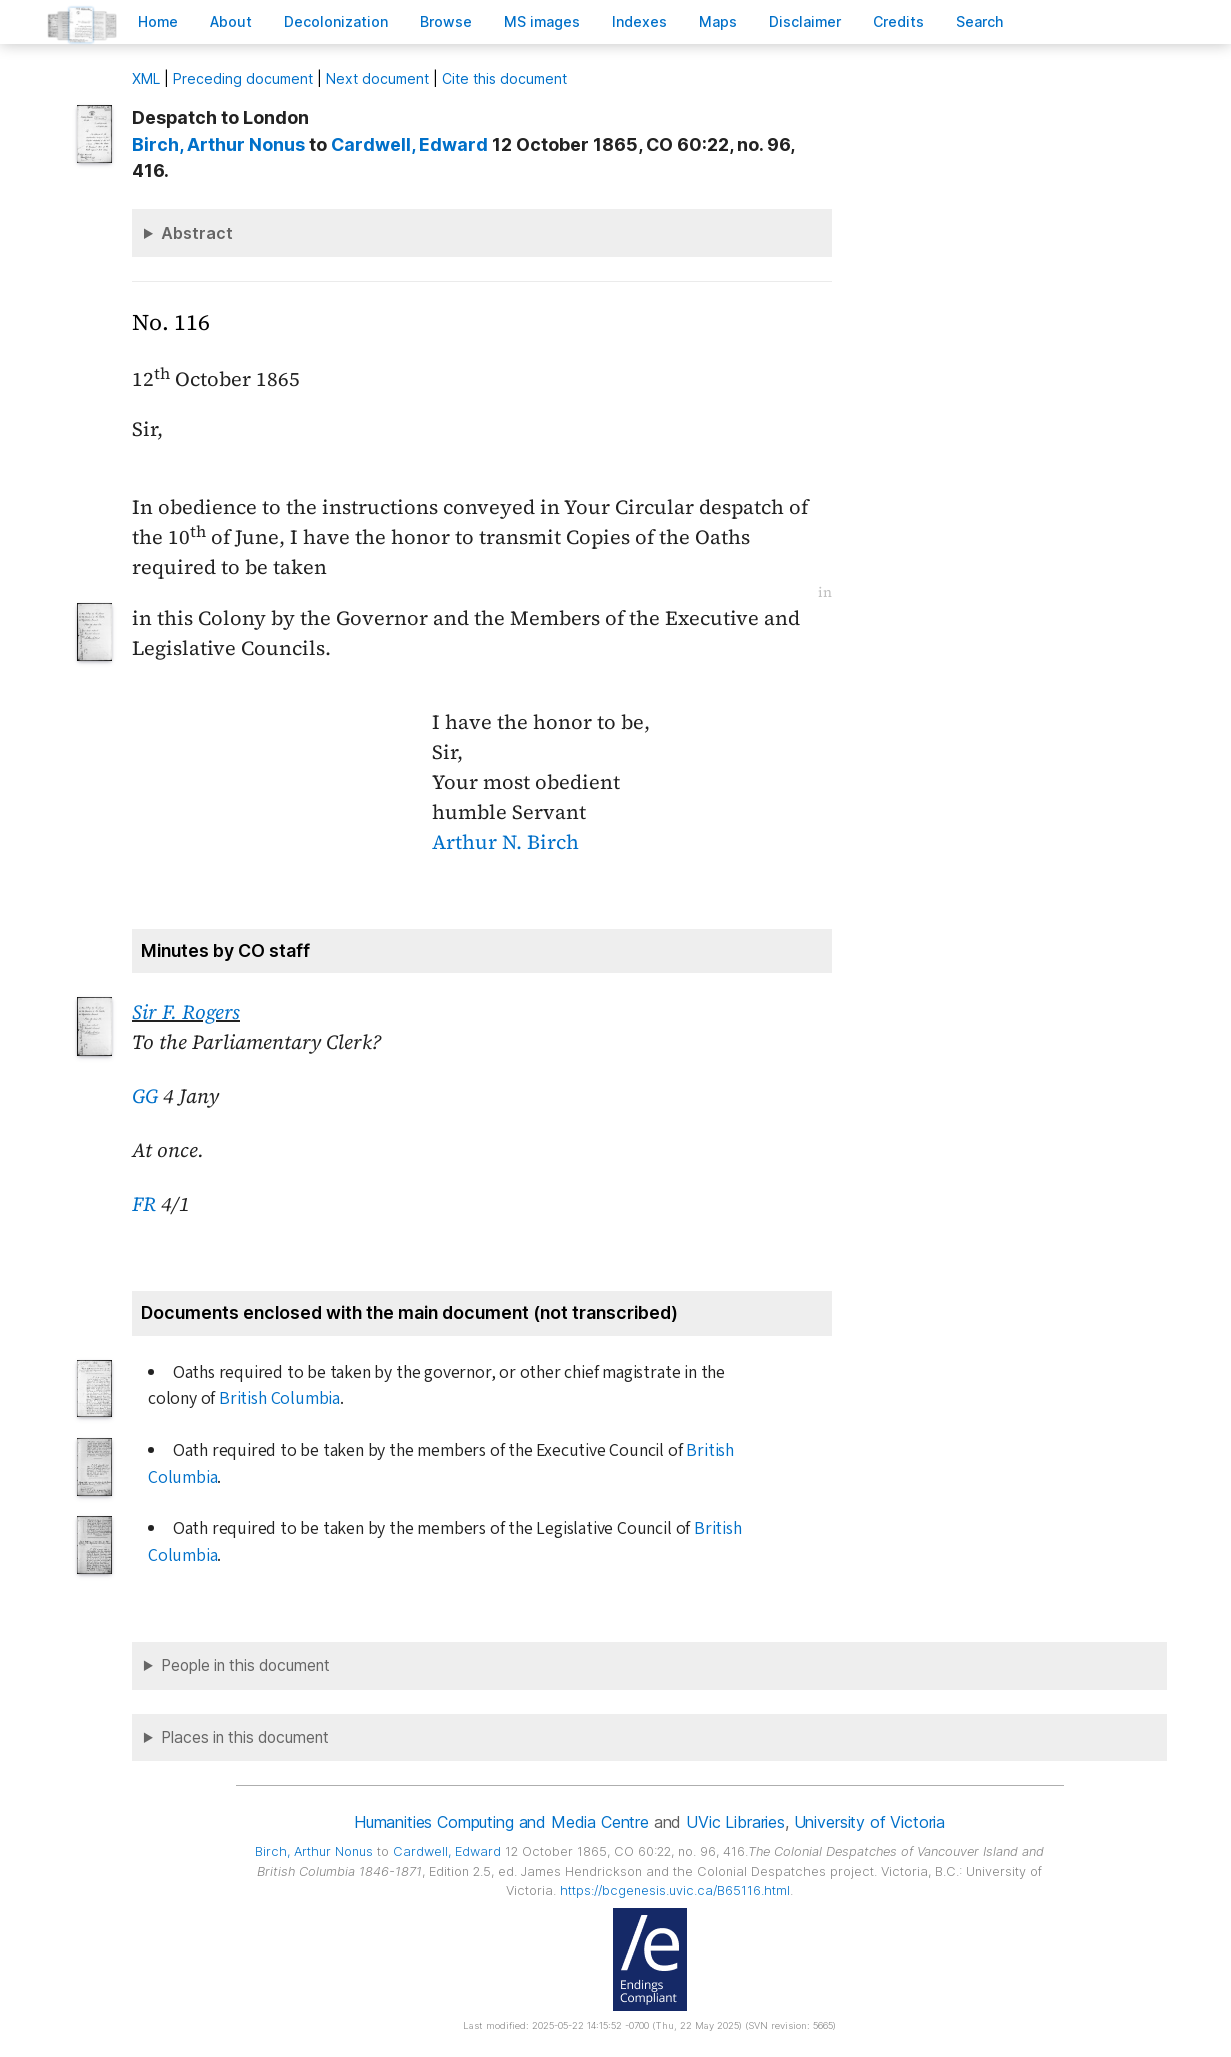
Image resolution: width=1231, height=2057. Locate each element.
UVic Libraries (735, 1822)
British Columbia (279, 1398)
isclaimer (805, 21)
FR (144, 1204)
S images (542, 21)
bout (231, 21)
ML (146, 78)
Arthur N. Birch (505, 842)
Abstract (197, 233)
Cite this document (504, 78)
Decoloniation (336, 21)
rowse (446, 21)
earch (980, 21)
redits (898, 21)
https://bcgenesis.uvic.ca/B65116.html (675, 1890)
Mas (718, 21)
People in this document (245, 1665)
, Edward (409, 144)
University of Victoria (869, 1822)
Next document (377, 78)
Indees (639, 21)
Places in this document (245, 1737)
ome (158, 21)
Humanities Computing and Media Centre (501, 1822)
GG (145, 1096)
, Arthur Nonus (218, 144)
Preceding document (243, 78)
